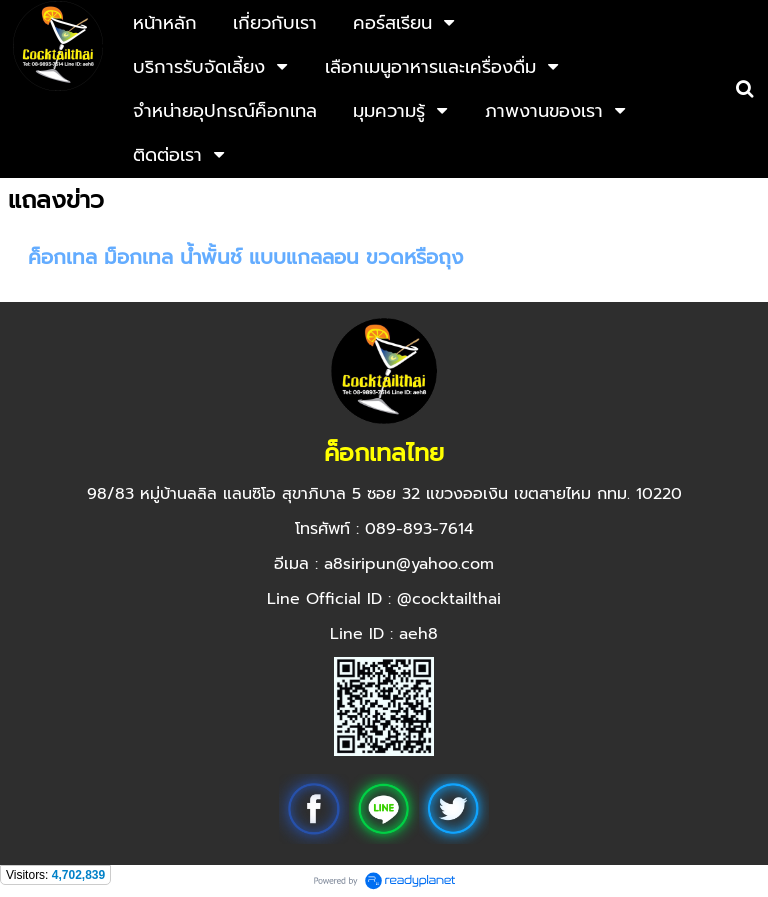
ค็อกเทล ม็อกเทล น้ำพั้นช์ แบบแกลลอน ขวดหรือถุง (245, 257)
